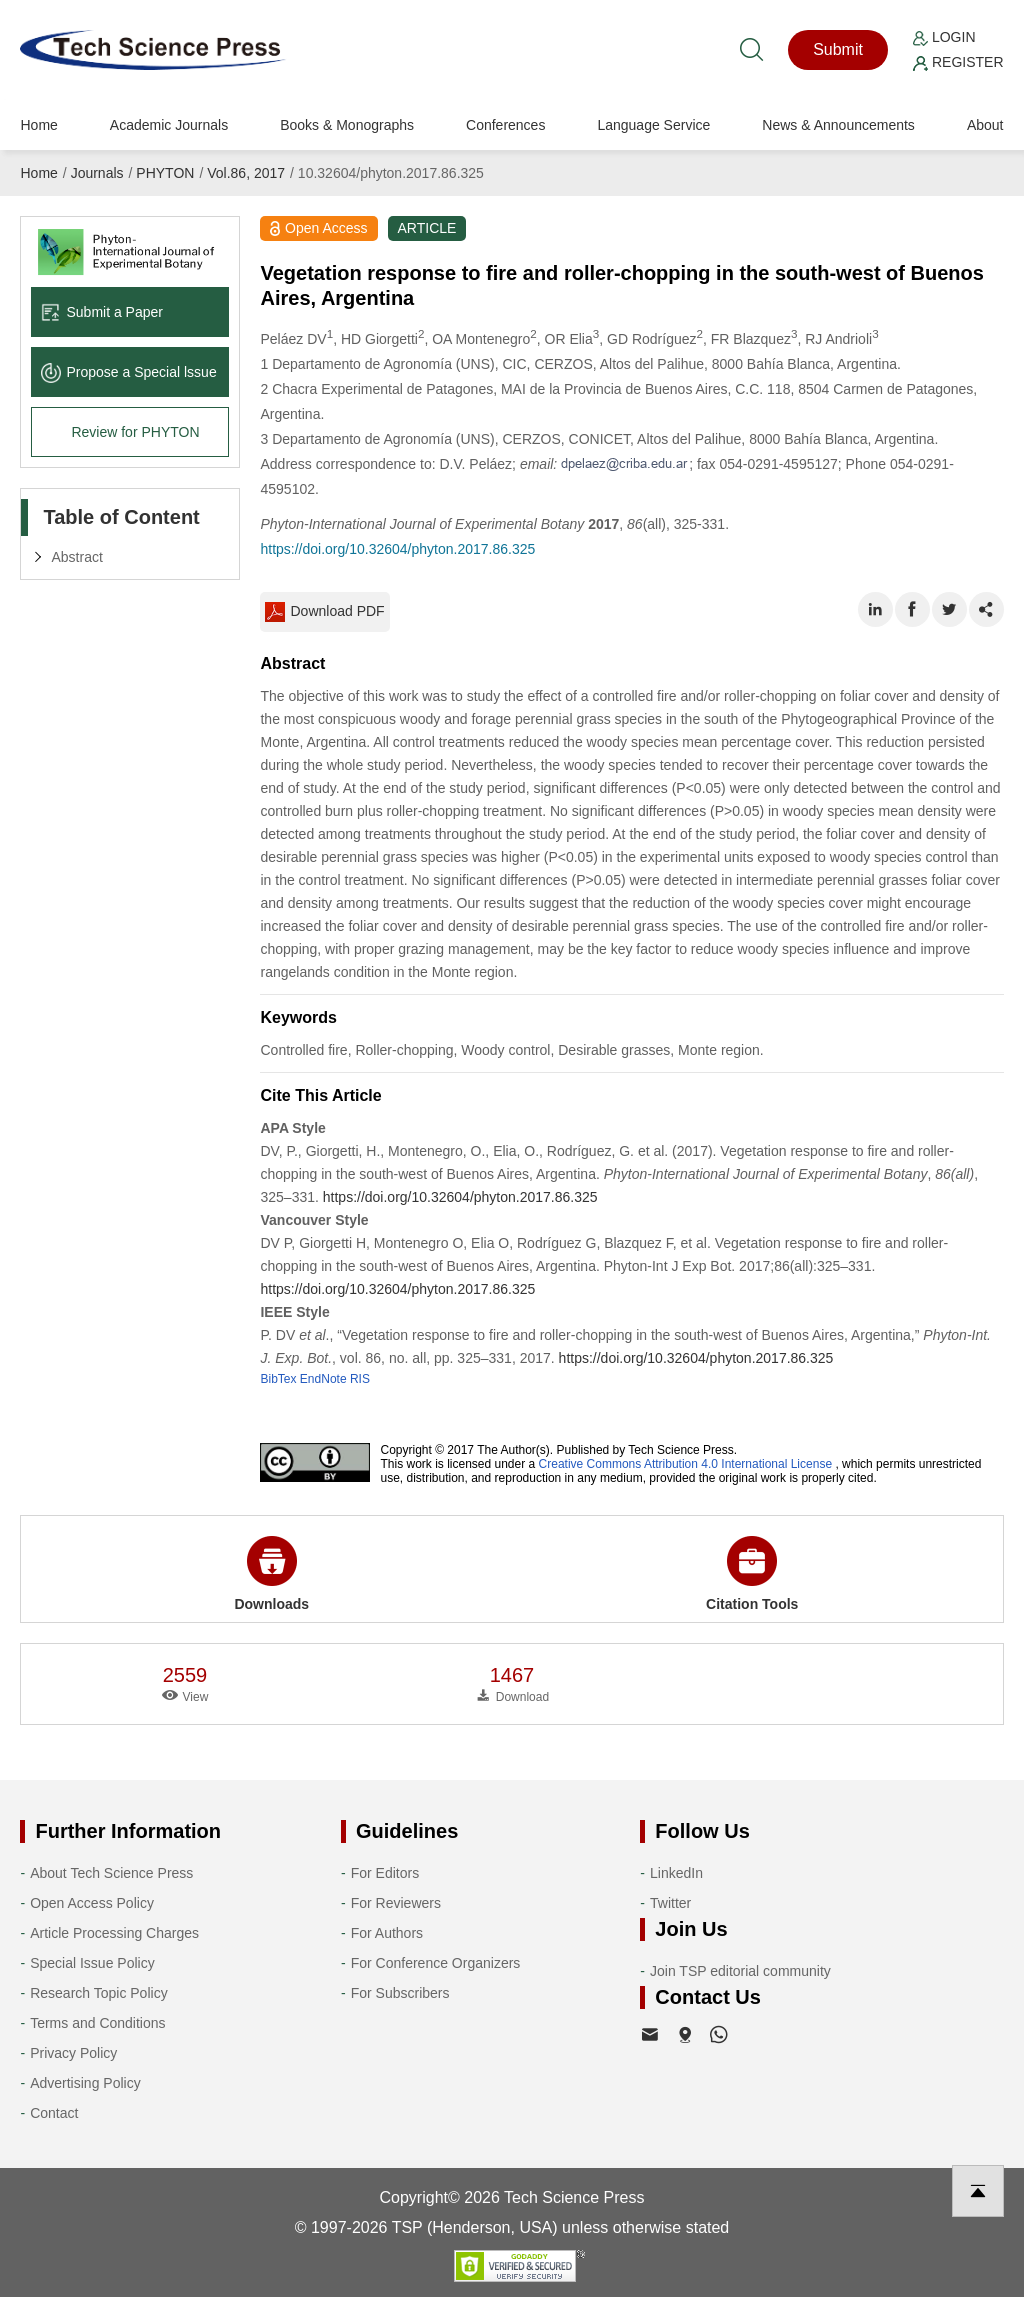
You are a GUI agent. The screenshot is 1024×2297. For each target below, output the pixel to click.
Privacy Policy (73, 2053)
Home (38, 125)
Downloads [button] (271, 1574)
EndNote (323, 1379)
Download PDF (324, 612)
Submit (838, 49)
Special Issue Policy (92, 1963)
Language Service (653, 125)
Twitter (670, 1903)
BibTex (278, 1379)
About (985, 125)
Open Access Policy (92, 1903)
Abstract (76, 557)
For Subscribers (400, 1993)
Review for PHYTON (135, 432)
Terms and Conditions (97, 2023)
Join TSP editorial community (740, 1971)
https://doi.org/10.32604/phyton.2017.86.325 (397, 549)
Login (944, 37)
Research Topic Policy (98, 1993)
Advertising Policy (85, 2083)
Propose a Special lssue (128, 372)
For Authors (387, 1933)
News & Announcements (838, 125)
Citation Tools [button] (752, 1574)
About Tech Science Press (111, 1873)
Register (958, 62)
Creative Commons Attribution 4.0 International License (686, 1464)
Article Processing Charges (114, 1933)
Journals (97, 173)
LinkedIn (676, 1873)
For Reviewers (396, 1903)
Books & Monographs (347, 125)
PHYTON (165, 173)
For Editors (385, 1873)
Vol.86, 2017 (246, 173)
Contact (54, 2113)
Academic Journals (169, 125)
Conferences (505, 125)
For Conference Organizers (436, 1963)
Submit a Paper (102, 312)
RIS (360, 1379)
